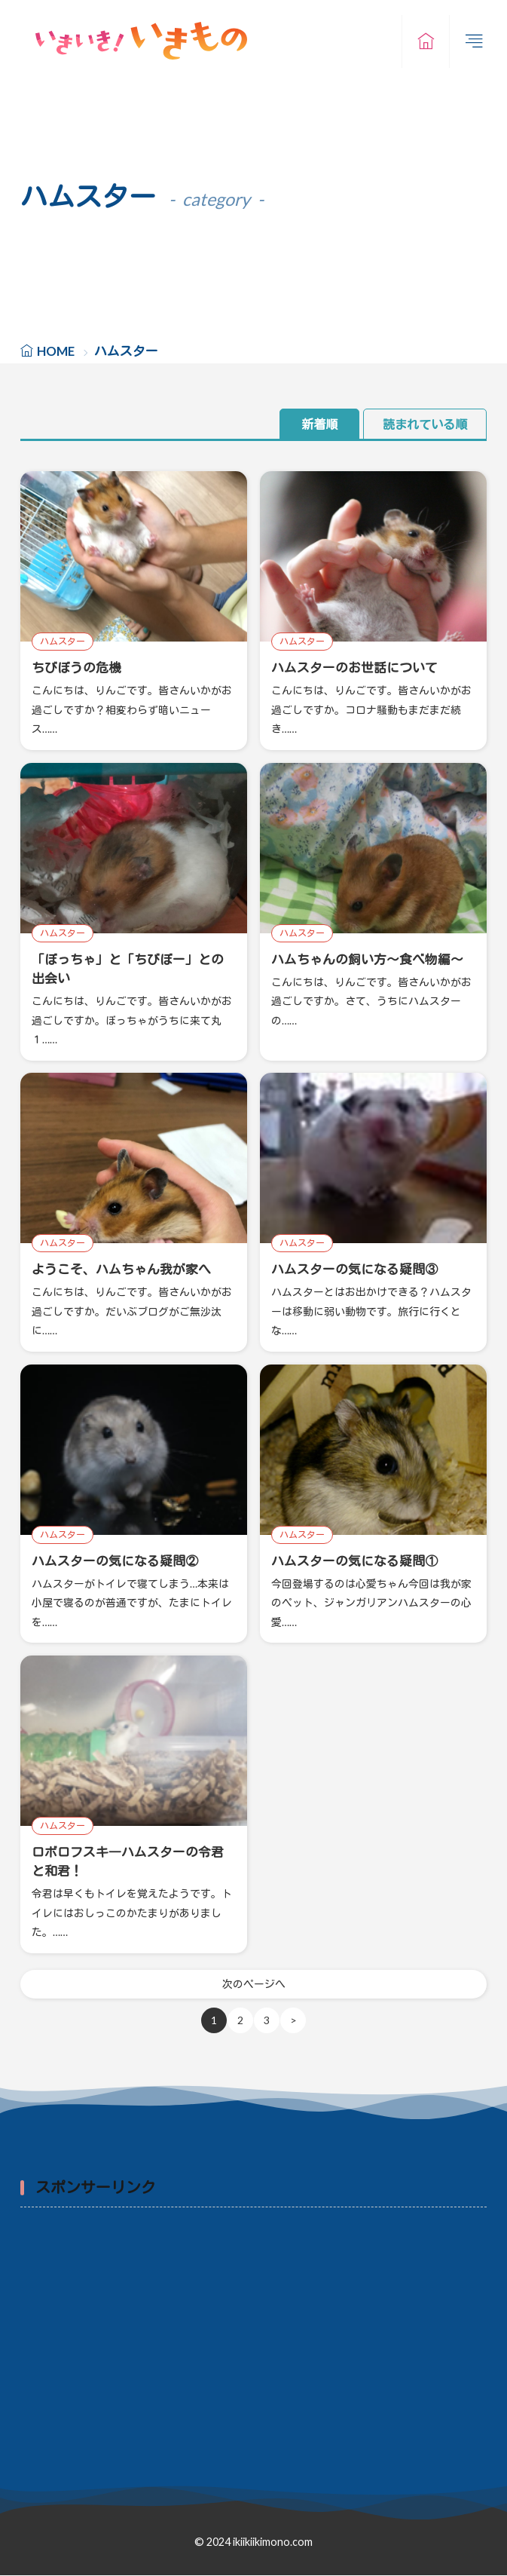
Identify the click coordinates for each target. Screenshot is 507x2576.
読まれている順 (425, 424)
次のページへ (254, 1984)
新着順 (319, 424)
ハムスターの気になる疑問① (354, 1561)
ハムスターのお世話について (354, 667)
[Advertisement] (253, 2328)
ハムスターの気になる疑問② (115, 1561)
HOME (56, 351)
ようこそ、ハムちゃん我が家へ (121, 1269)
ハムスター (62, 641)
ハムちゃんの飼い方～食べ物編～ (367, 959)
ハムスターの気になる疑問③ (354, 1269)
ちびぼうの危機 (76, 667)
